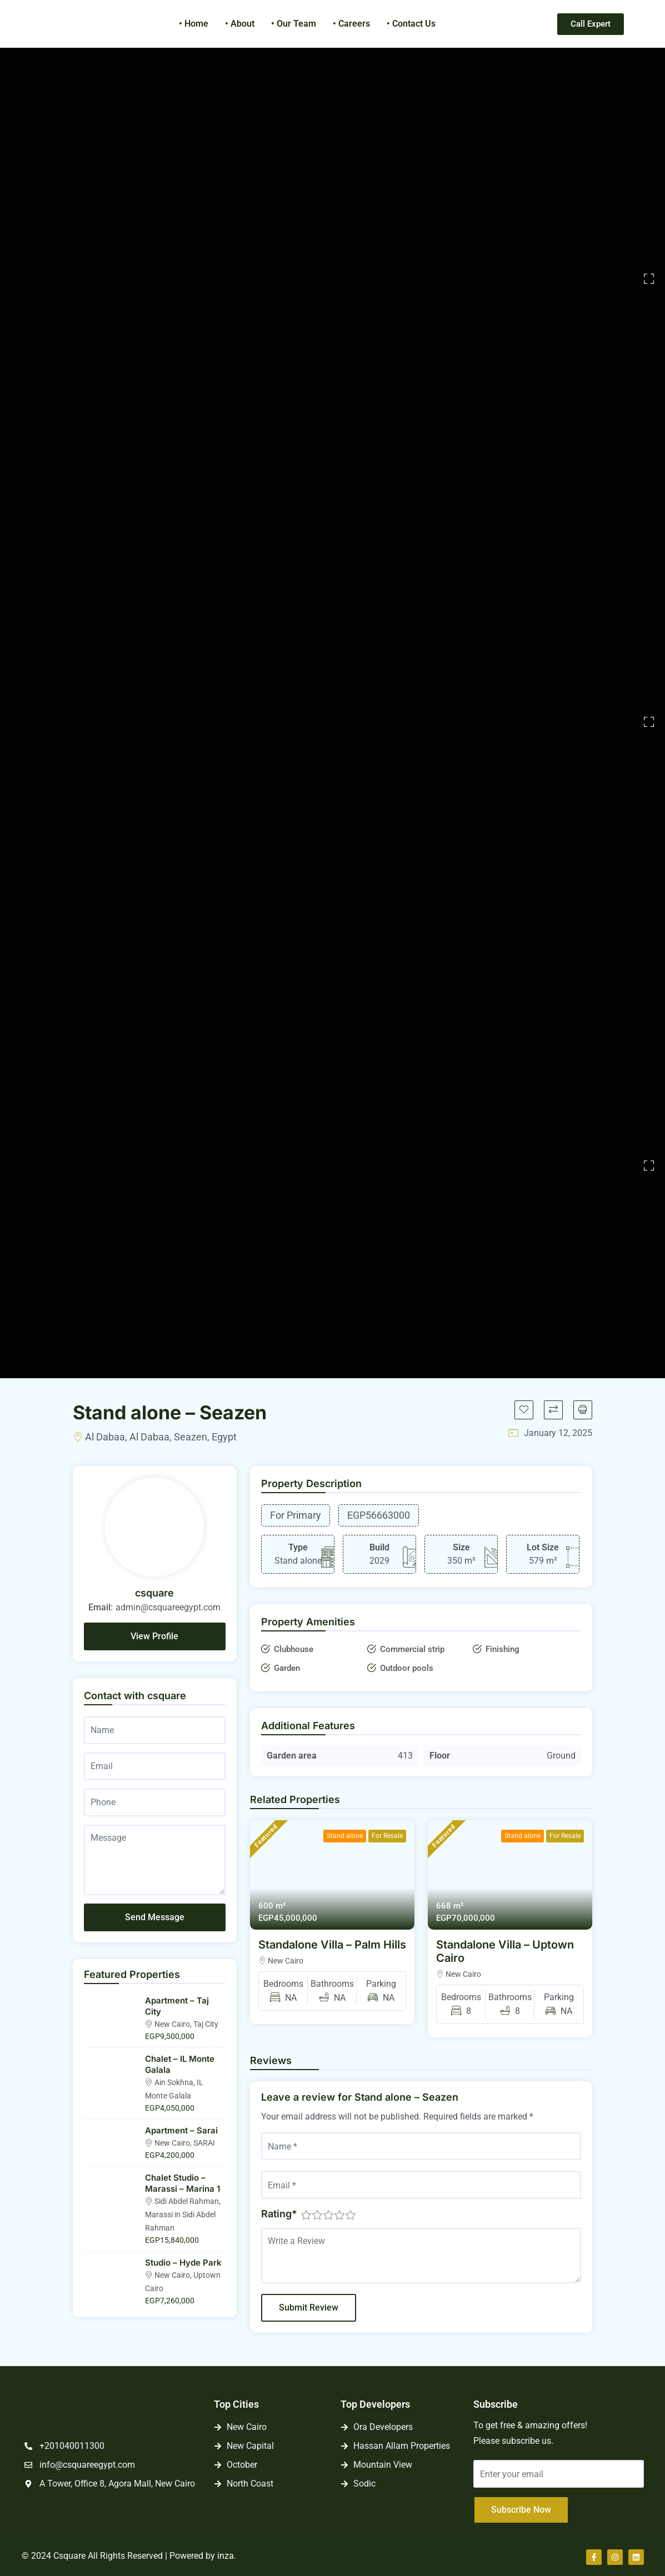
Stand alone (345, 1836)
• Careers (351, 23)
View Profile (154, 1636)
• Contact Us (411, 23)
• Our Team (293, 23)
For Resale (387, 1836)
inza (225, 2555)
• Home (193, 23)
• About (239, 23)
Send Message (154, 1917)
